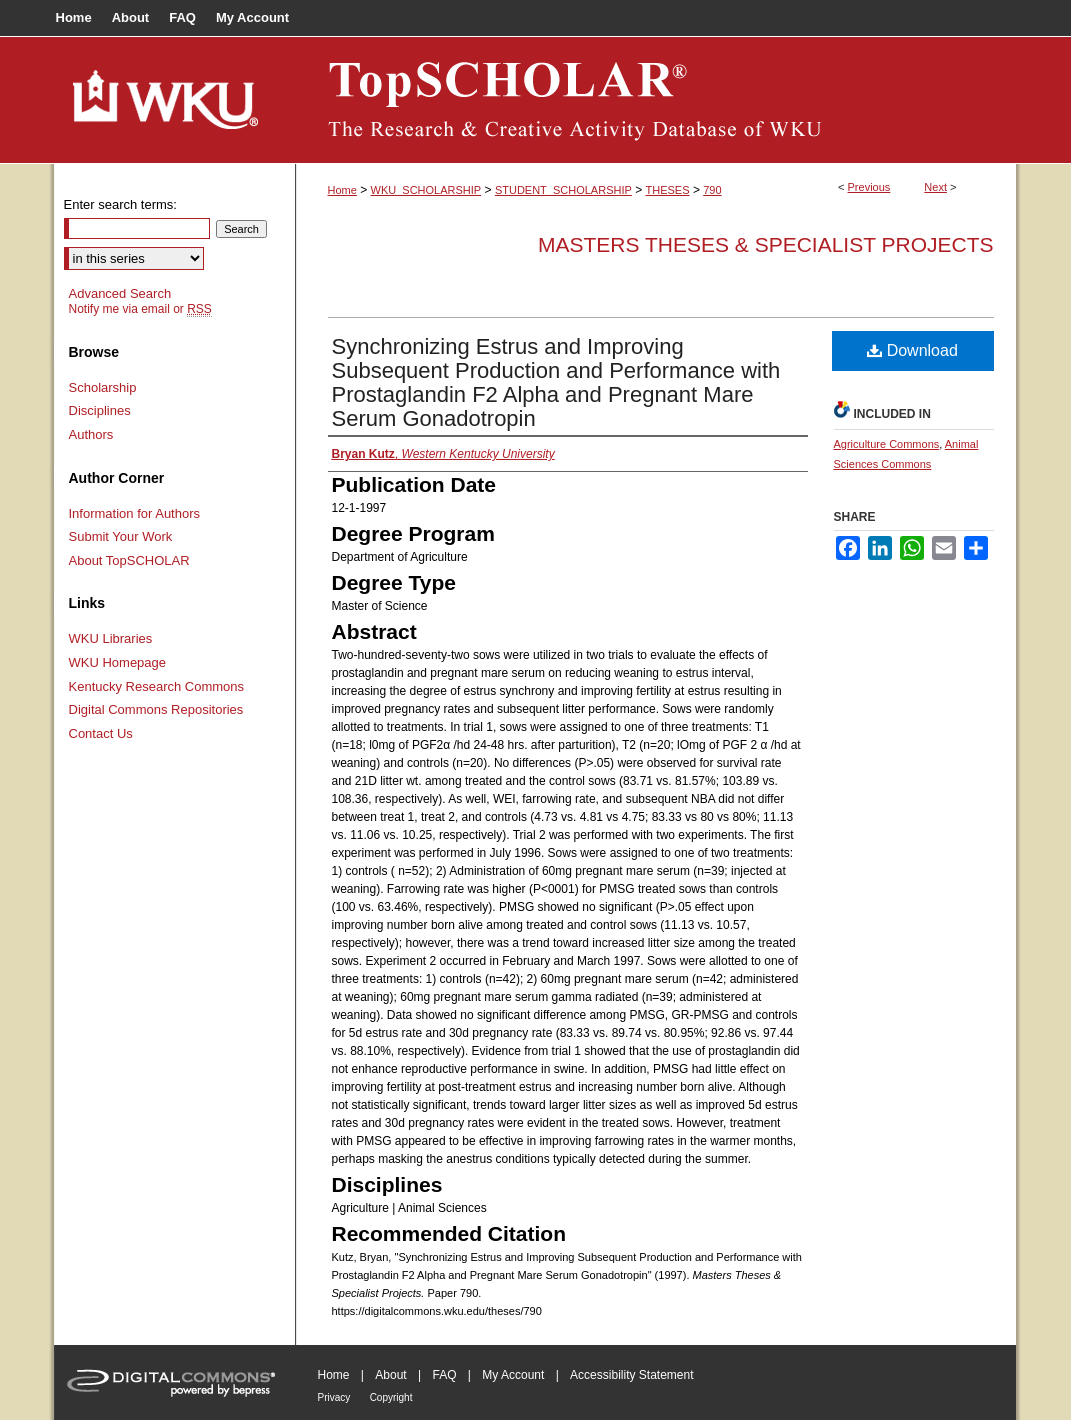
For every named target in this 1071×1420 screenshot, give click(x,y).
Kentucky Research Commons (157, 686)
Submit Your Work (121, 536)
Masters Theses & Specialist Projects (766, 244)
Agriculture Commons (887, 444)
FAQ (444, 1375)
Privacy (334, 1397)
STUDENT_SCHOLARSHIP (563, 190)
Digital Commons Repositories (156, 709)
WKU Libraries (111, 638)
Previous (869, 187)
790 (712, 190)
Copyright (391, 1397)
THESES (668, 190)
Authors (91, 434)
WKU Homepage (118, 662)
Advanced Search (120, 293)
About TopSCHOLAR (129, 560)
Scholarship (103, 387)
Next (935, 187)
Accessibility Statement (631, 1375)
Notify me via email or (140, 309)
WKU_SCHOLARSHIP (426, 190)
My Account (513, 1375)
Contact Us (101, 733)
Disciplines (100, 410)
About (390, 1375)
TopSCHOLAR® (656, 100)
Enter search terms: (120, 204)
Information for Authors (135, 513)
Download (912, 350)
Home (342, 190)
